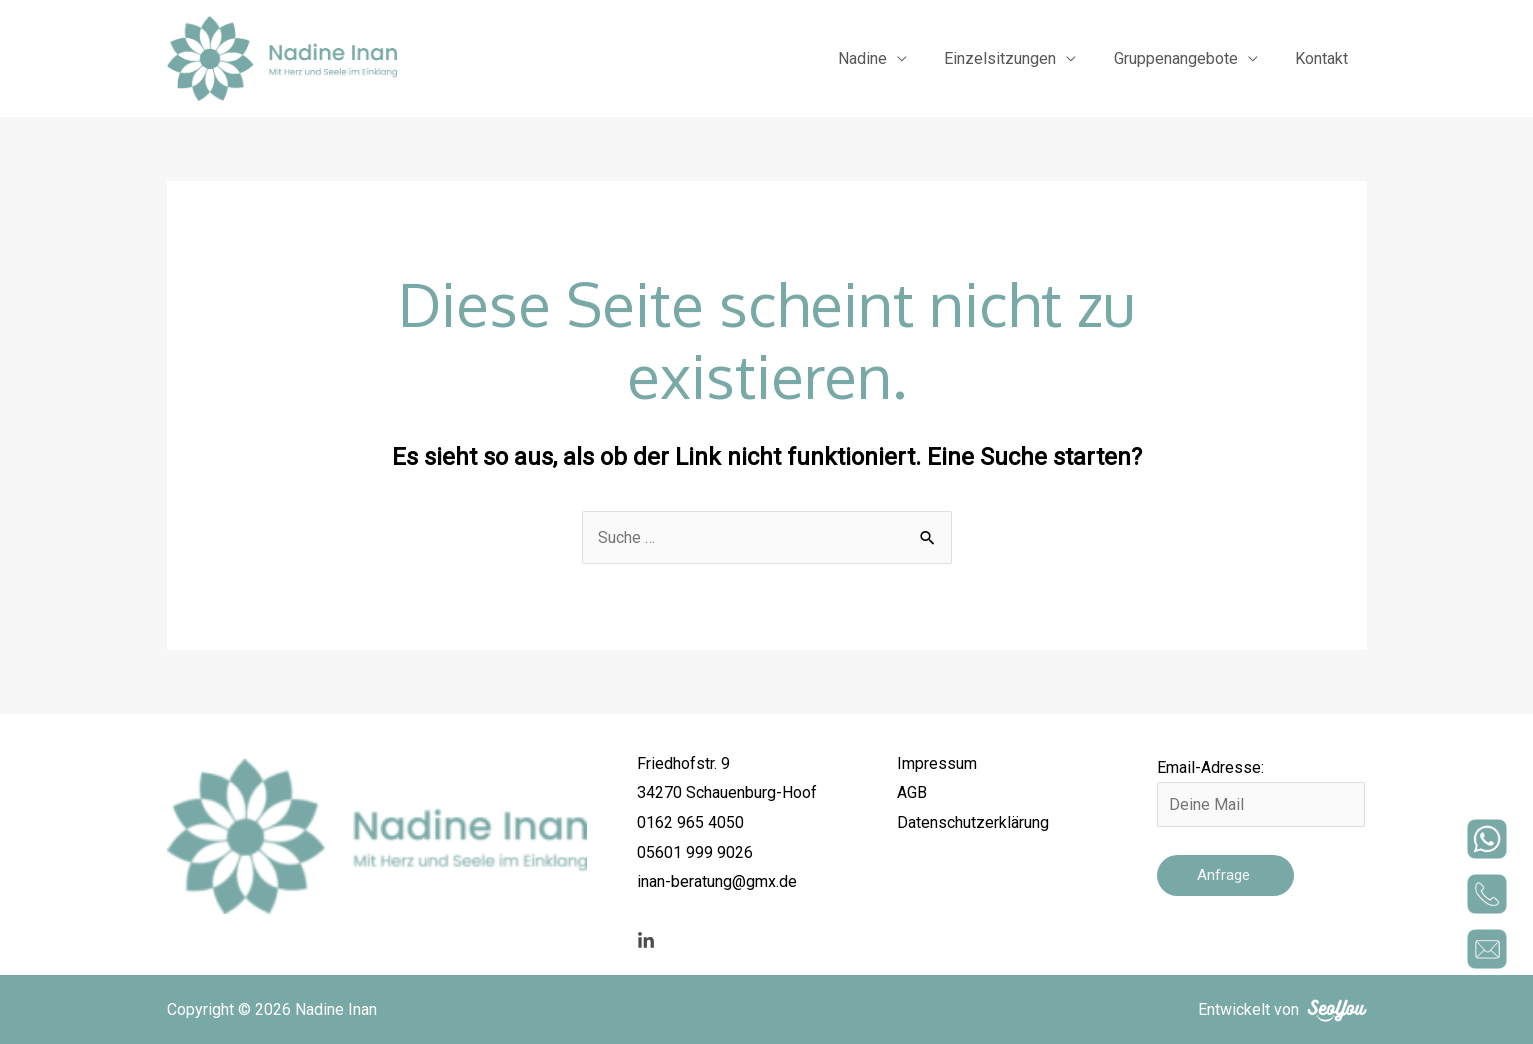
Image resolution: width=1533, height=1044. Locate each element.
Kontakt (1324, 58)
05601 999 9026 (695, 852)
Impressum (937, 763)
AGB (912, 792)
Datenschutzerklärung (973, 822)
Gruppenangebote (1184, 58)
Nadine (881, 58)
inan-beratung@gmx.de (717, 881)
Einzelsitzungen (1014, 58)
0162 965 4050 (690, 822)
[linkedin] (646, 941)
